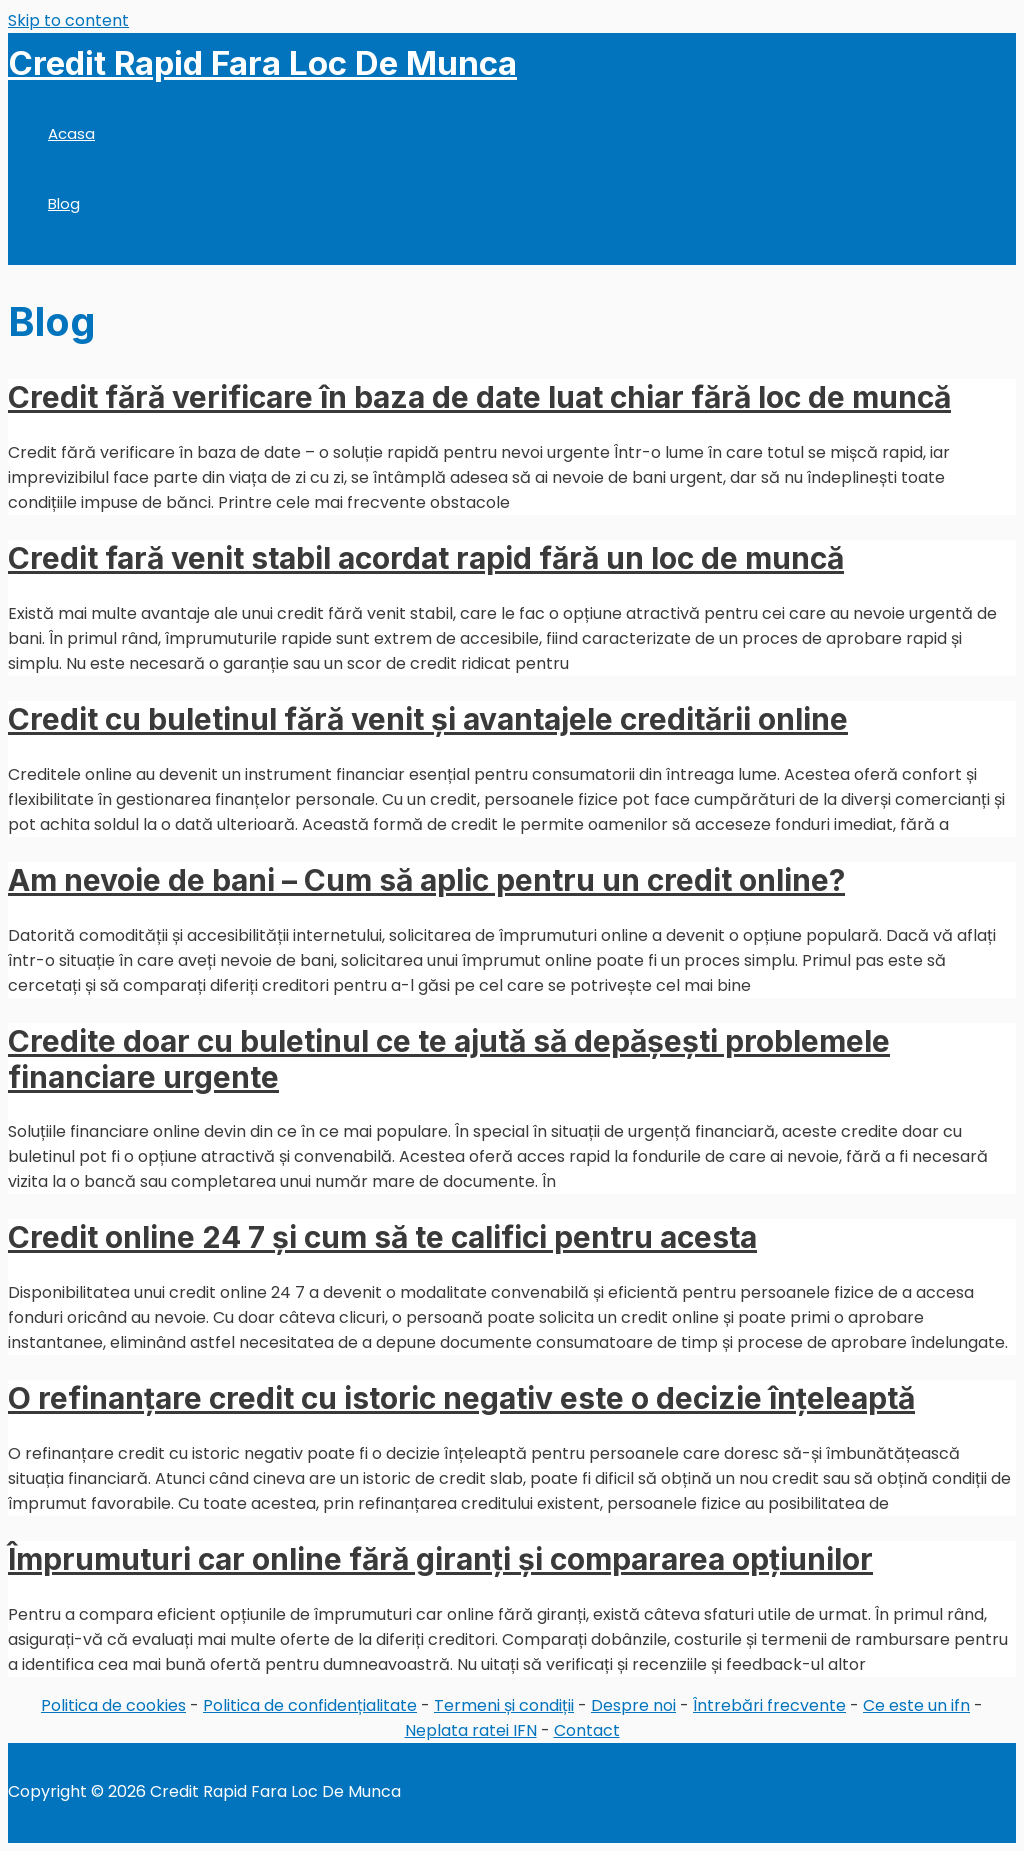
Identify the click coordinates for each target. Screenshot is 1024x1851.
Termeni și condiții (504, 1705)
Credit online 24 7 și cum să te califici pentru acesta (382, 1237)
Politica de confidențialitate (310, 1705)
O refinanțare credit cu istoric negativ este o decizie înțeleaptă (461, 1398)
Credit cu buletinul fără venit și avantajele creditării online (428, 719)
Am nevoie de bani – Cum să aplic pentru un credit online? (426, 880)
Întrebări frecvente (769, 1705)
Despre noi (633, 1705)
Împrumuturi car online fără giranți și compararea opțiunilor (440, 1559)
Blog (64, 203)
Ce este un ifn (916, 1705)
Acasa (71, 133)
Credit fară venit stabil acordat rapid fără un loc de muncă (426, 558)
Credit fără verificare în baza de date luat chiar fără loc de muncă (479, 397)
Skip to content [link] (68, 20)
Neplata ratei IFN (471, 1730)
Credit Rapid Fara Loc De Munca (262, 63)
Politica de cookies (113, 1705)
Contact (587, 1730)
